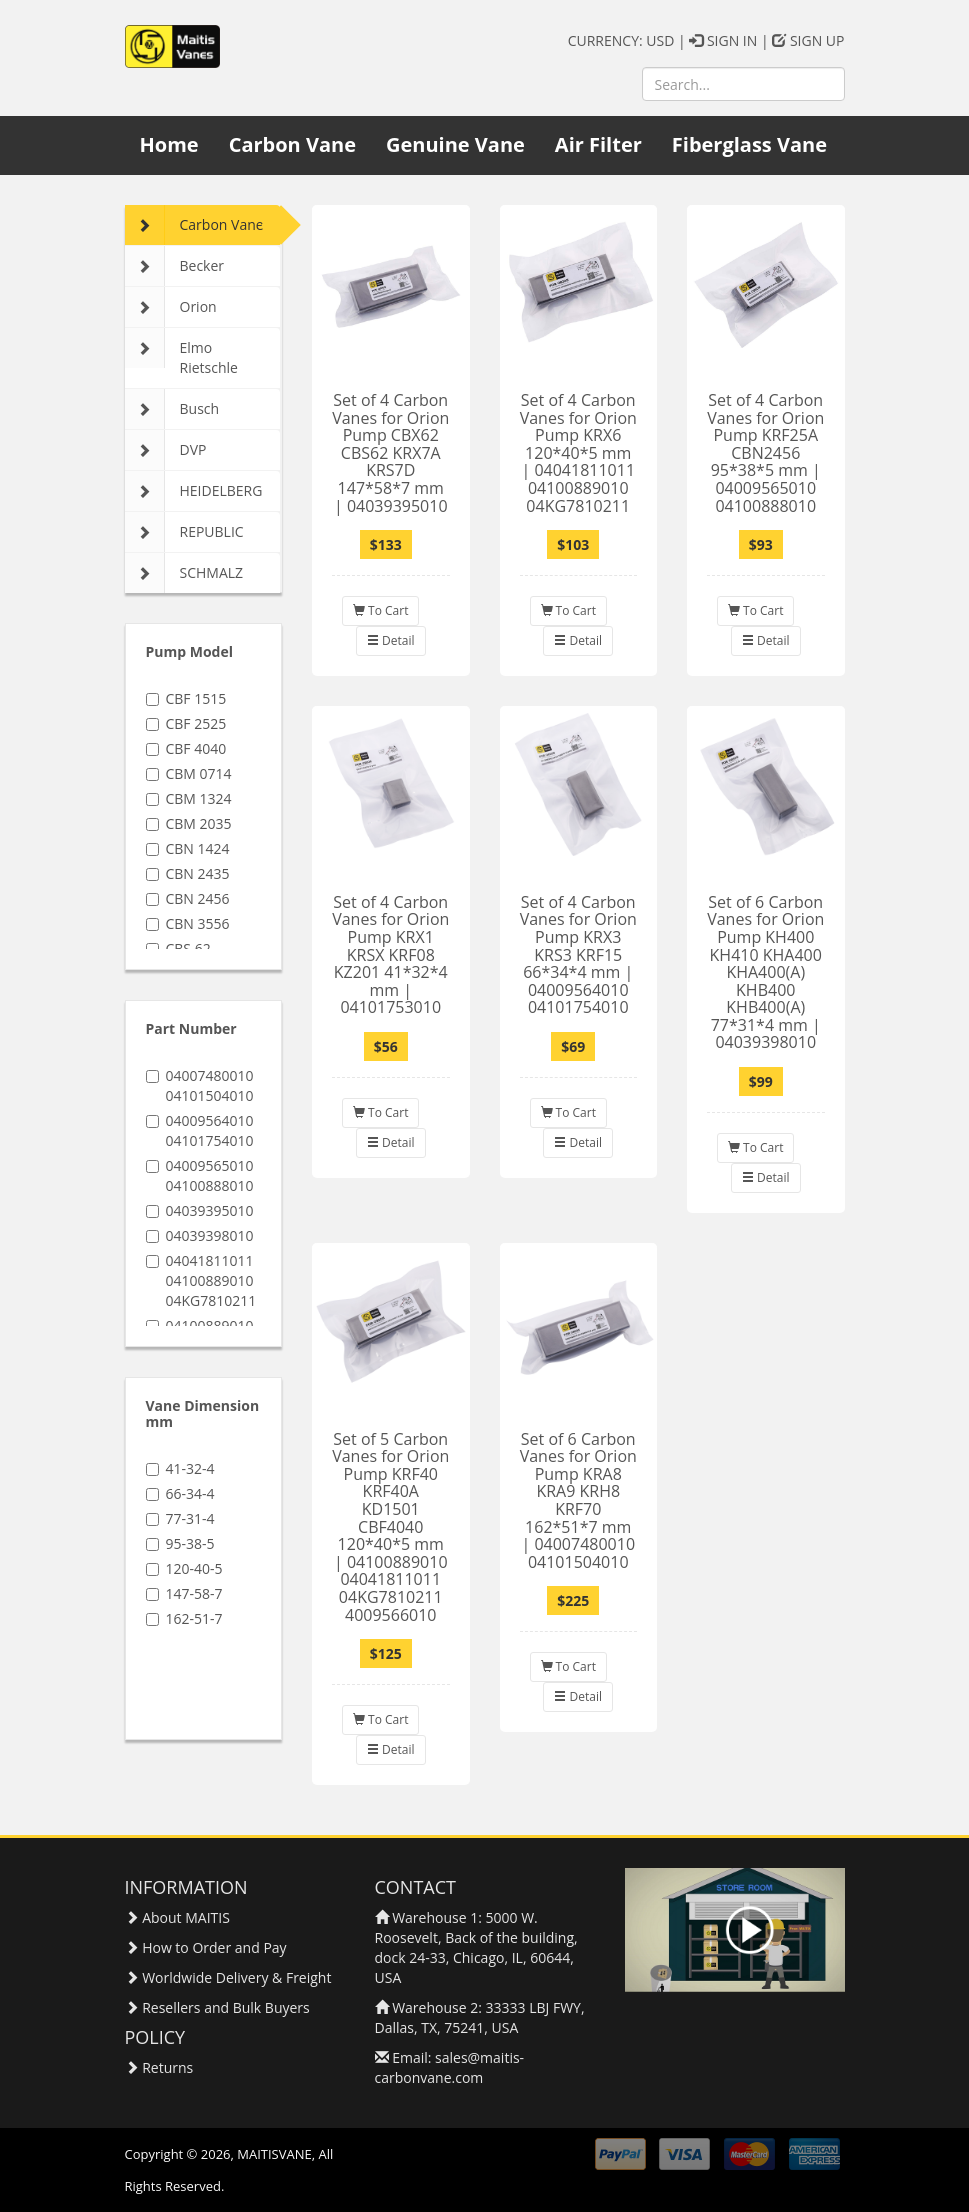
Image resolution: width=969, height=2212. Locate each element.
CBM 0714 (189, 773)
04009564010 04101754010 (200, 1130)
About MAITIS (186, 1917)
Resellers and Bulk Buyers (226, 2007)
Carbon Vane (292, 144)
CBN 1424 (188, 848)
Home (169, 144)
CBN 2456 (188, 898)
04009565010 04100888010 (200, 1175)
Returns (167, 2067)
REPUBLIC (184, 532)
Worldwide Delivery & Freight (236, 1977)
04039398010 (200, 1235)
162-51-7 (184, 1618)
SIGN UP (808, 40)
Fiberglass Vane (749, 144)
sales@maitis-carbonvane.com (450, 2067)
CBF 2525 (186, 723)
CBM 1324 (189, 798)
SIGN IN (723, 40)
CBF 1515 (186, 698)
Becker (175, 266)
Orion (171, 307)
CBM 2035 (189, 823)
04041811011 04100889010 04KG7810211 (201, 1280)
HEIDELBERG (194, 491)
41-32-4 (180, 1468)
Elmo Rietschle (181, 352)
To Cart (380, 610)
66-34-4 (180, 1493)
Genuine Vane (455, 144)
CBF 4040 (186, 748)
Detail (391, 640)
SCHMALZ (184, 573)
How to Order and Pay (214, 1947)
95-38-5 (180, 1543)
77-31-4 (180, 1518)
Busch (172, 409)
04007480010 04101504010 (200, 1085)
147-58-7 (184, 1593)
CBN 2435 (188, 873)
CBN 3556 (188, 923)
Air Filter (598, 144)
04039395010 (200, 1210)
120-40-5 (184, 1568)
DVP (166, 450)
